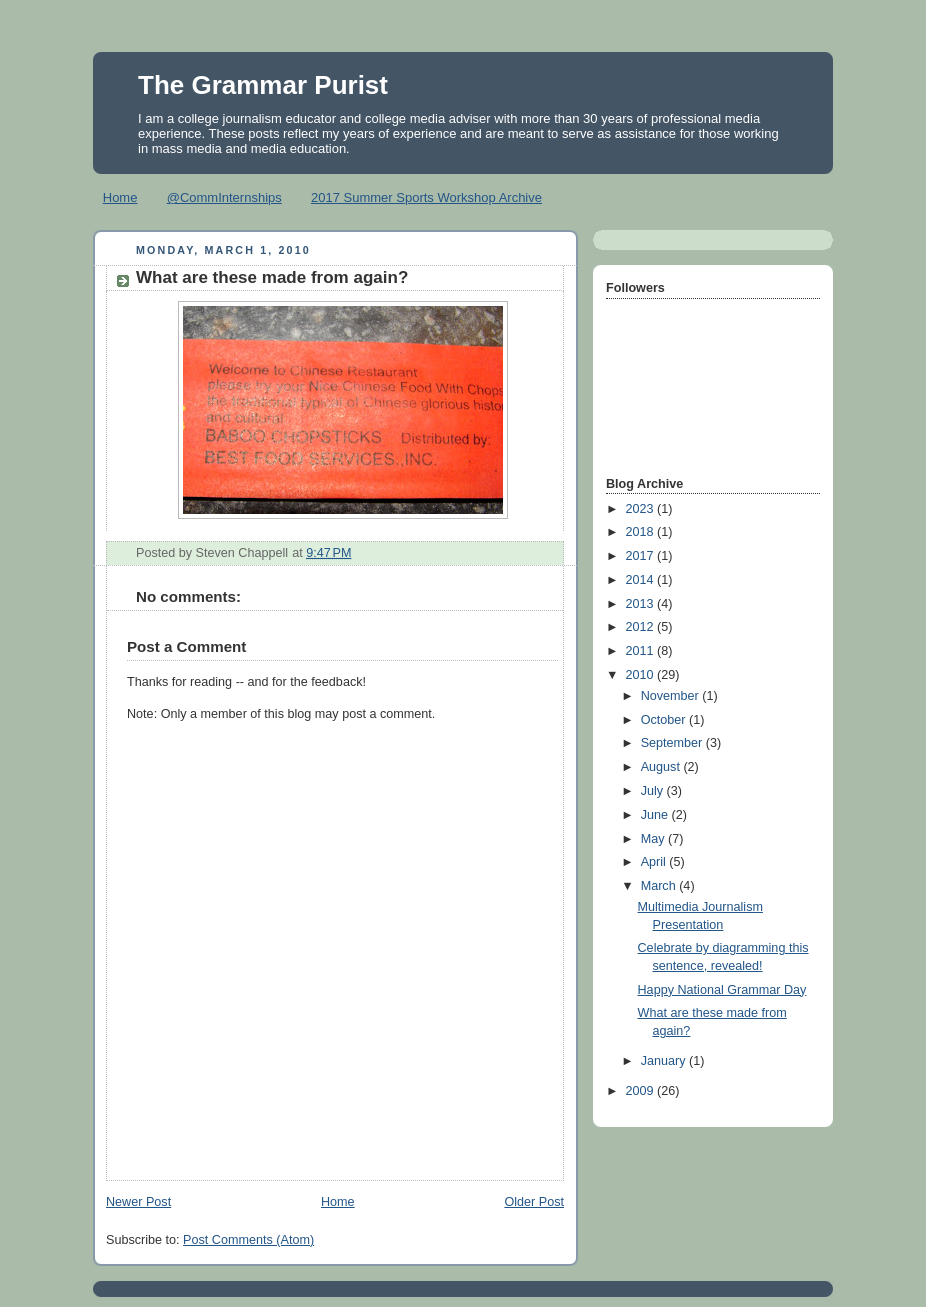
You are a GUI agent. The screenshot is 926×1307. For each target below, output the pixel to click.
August (662, 767)
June (656, 815)
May (654, 839)
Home (120, 197)
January (665, 1061)
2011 (642, 651)
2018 (642, 532)
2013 (642, 604)
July (654, 791)
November (672, 696)
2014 (642, 580)
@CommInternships (224, 197)
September (673, 743)
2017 (642, 556)
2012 (642, 627)
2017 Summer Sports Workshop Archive (426, 197)
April (655, 862)
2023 (642, 509)
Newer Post (138, 1202)
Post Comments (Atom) (248, 1240)
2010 (642, 675)
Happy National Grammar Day (722, 990)
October (665, 720)
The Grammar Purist (263, 85)
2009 (642, 1091)
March (660, 886)
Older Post (534, 1202)
